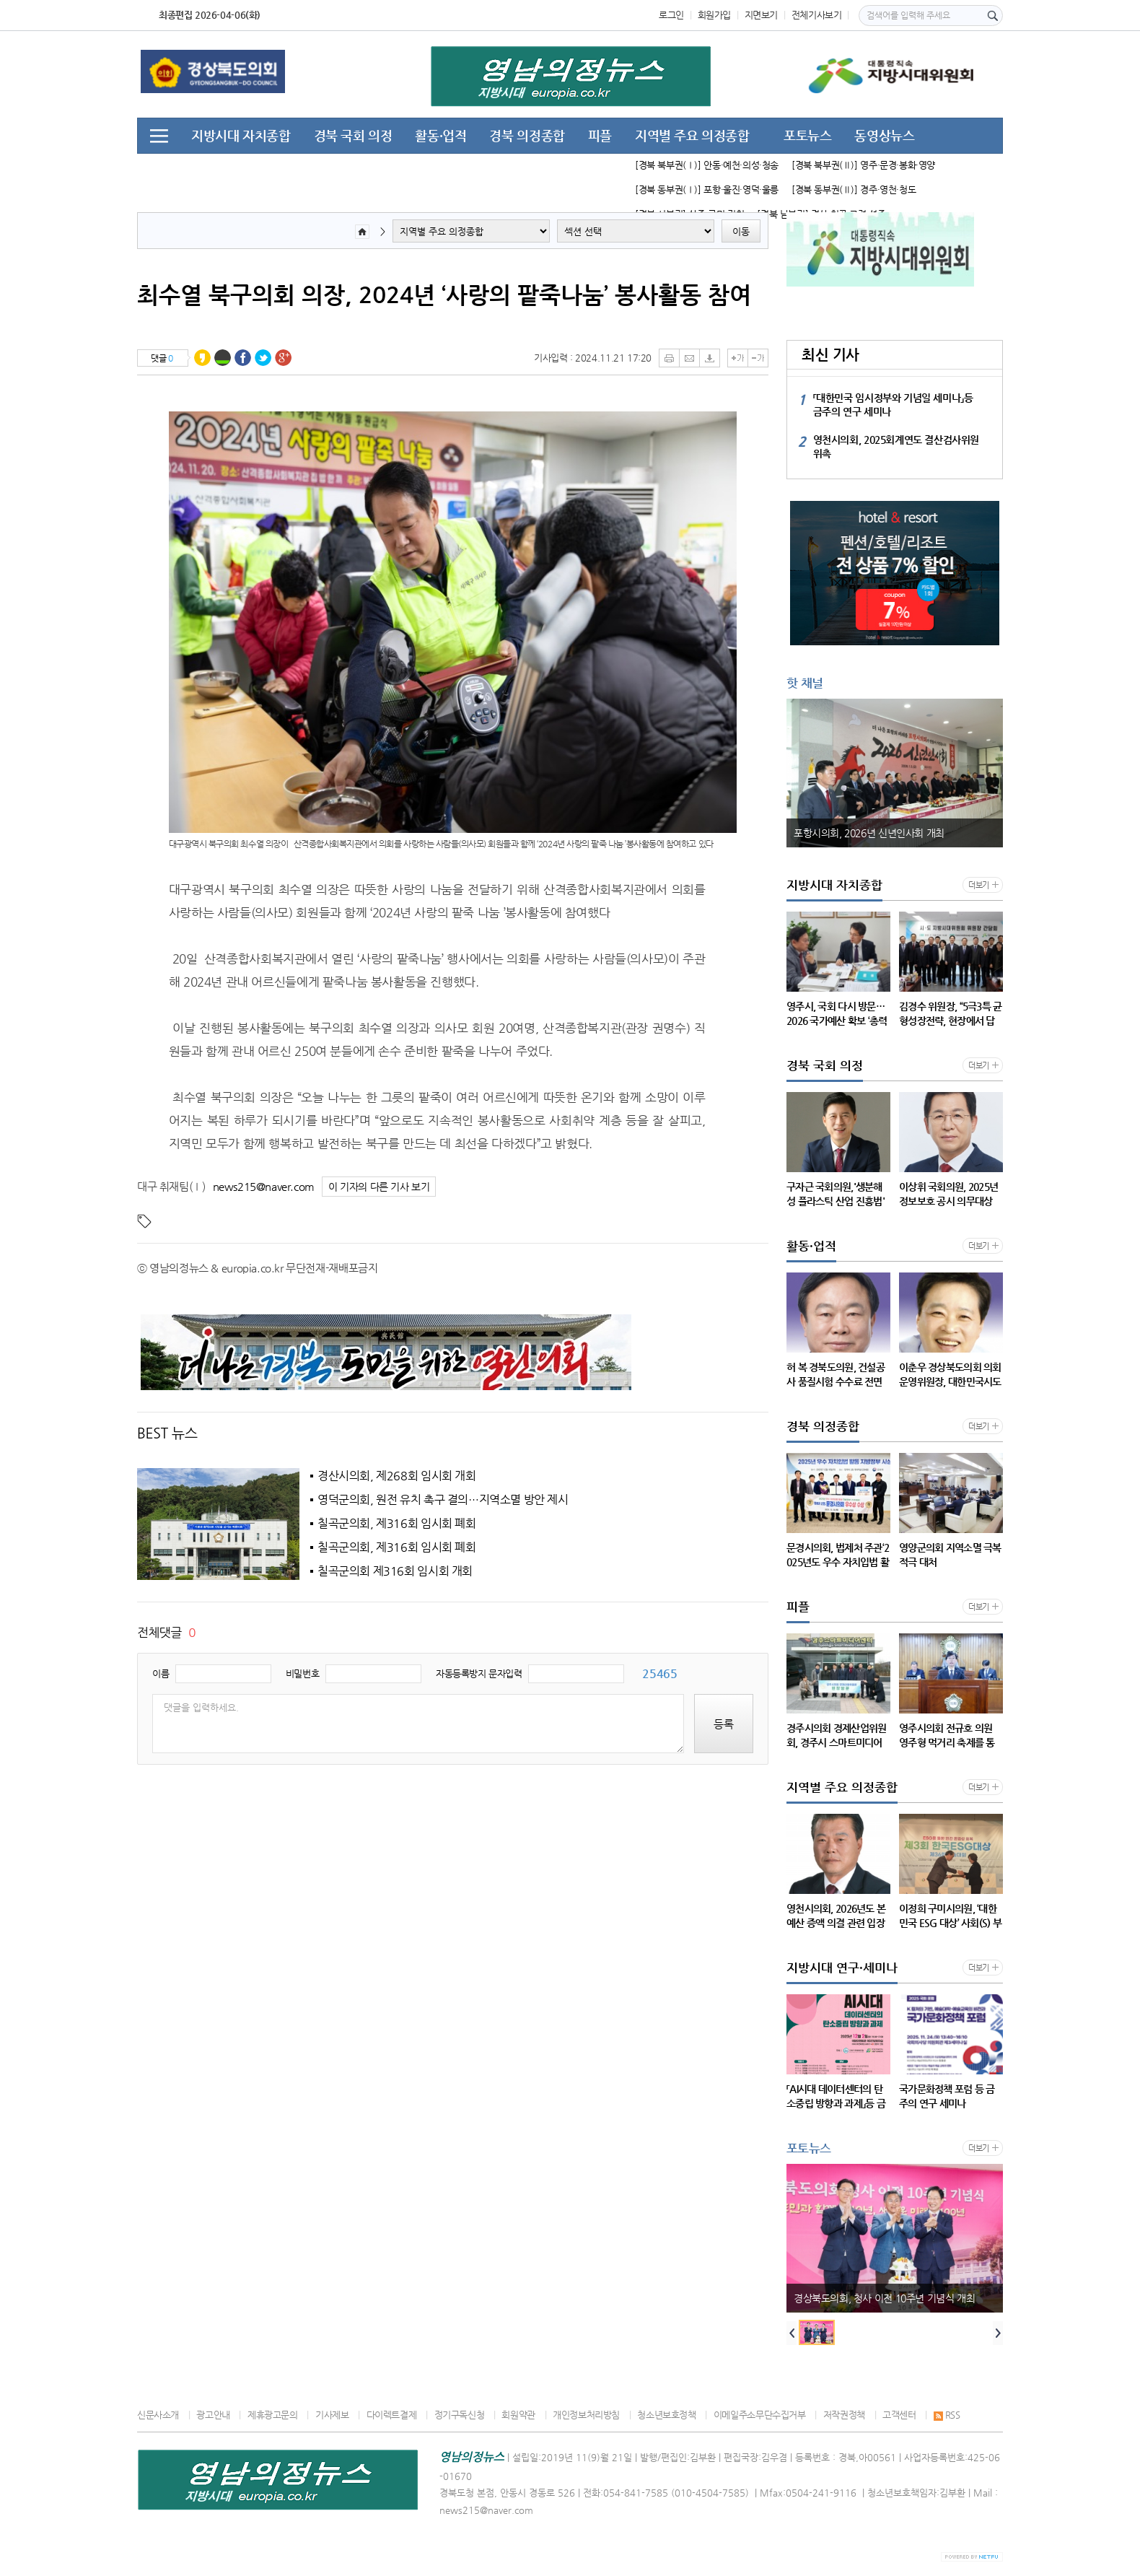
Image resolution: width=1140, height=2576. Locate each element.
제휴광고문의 (272, 2414)
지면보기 (761, 14)
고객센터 (899, 2414)
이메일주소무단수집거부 (760, 2414)
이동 (741, 231)
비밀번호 (302, 1673)
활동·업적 (440, 135)
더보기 (978, 885)
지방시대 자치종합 (241, 135)
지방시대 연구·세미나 (248, 170)
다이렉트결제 (392, 2414)
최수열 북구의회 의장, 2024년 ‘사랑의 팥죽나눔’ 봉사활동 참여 (444, 294)
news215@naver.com (264, 1186)
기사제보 (331, 2414)
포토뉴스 (807, 135)
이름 (160, 1673)
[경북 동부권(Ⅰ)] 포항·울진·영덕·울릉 (707, 189)
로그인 (671, 14)
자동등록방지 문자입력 (479, 1673)
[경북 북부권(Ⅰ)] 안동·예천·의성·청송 (707, 165)
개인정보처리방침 (586, 2414)
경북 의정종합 (526, 135)
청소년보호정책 (666, 2414)
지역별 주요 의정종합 (692, 135)
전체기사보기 (817, 14)
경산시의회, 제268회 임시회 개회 (396, 1476)
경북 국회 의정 (353, 135)
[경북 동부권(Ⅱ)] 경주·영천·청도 (854, 189)
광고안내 (212, 2414)
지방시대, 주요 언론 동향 (395, 170)
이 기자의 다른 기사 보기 (379, 1187)
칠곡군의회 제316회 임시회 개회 (395, 1571)
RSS (947, 2415)
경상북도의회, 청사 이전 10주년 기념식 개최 (884, 2298)
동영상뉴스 (884, 135)
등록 (724, 1724)
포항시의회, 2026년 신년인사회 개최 (869, 833)
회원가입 (714, 14)
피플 (600, 135)
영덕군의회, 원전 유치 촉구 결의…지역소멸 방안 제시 (443, 1499)
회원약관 (518, 2414)
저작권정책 (844, 2414)
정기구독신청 (459, 2414)
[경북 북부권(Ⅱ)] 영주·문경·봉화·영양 (863, 165)
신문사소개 (158, 2414)
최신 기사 (830, 354)
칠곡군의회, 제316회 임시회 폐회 (396, 1523)
